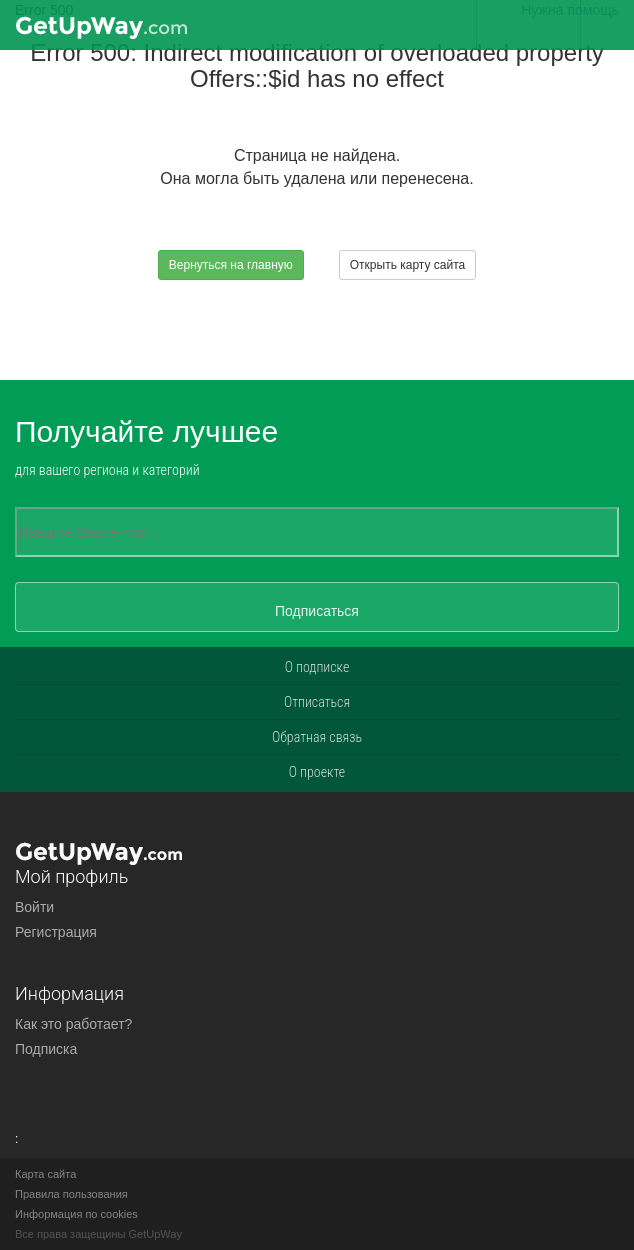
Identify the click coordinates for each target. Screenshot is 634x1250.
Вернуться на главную (231, 265)
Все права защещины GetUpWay (98, 1234)
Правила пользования (71, 1194)
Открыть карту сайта (407, 265)
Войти (34, 907)
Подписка (46, 1049)
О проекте (317, 772)
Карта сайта (45, 1174)
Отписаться (317, 702)
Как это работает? (73, 1024)
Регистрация (56, 932)
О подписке (317, 667)
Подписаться (317, 611)
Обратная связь (317, 737)
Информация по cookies (76, 1214)
